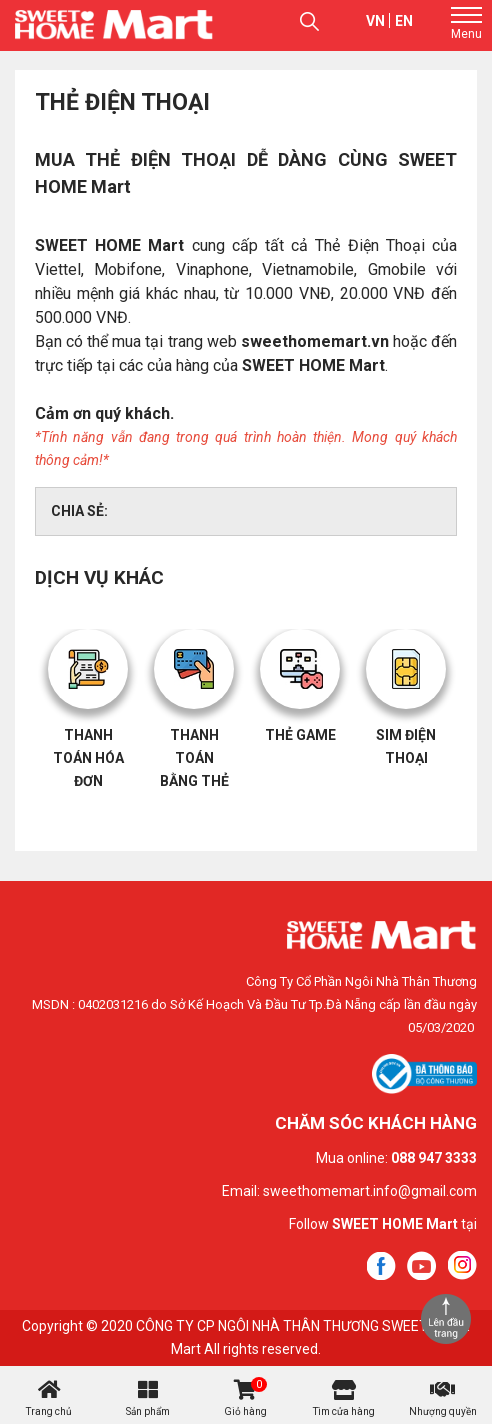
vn (375, 21)
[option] (88, 718)
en (404, 21)
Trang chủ (49, 1411)
